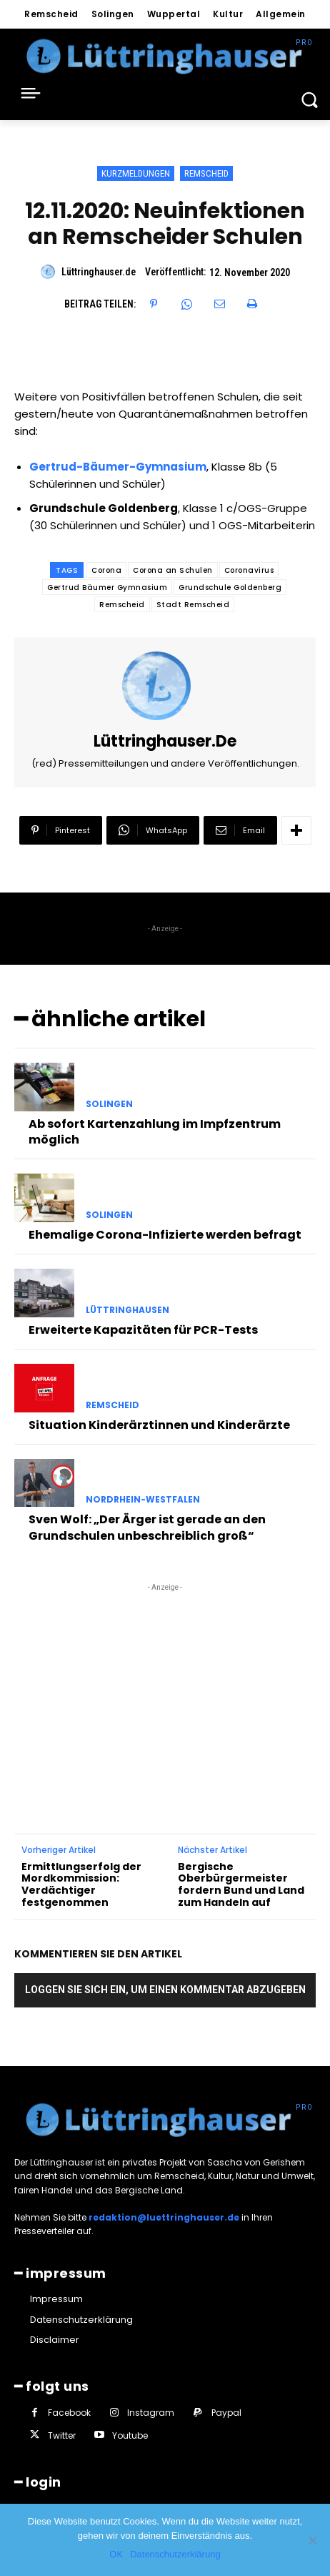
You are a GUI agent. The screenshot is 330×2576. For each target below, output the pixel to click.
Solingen (109, 1104)
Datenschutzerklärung (175, 2554)
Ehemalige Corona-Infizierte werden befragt (165, 1234)
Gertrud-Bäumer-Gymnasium (117, 466)
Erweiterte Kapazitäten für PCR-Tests (143, 1330)
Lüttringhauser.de (98, 271)
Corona (106, 570)
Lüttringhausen (127, 1310)
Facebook (69, 2413)
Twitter (62, 2435)
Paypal (226, 2413)
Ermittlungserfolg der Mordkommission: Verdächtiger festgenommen (81, 1885)
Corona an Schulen (173, 570)
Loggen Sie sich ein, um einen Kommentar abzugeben (165, 1989)
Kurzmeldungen (135, 173)
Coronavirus (249, 570)
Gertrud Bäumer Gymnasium (107, 587)
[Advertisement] (165, 1684)
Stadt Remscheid (193, 604)
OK (116, 2554)
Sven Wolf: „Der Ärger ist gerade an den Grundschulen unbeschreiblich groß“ (147, 1527)
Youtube (130, 2435)
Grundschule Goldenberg (230, 587)
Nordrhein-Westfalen (143, 1499)
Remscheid (206, 173)
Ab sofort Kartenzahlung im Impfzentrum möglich (155, 1132)
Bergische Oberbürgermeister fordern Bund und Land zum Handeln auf (241, 1885)
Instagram (150, 2413)
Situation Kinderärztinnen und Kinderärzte (159, 1425)
